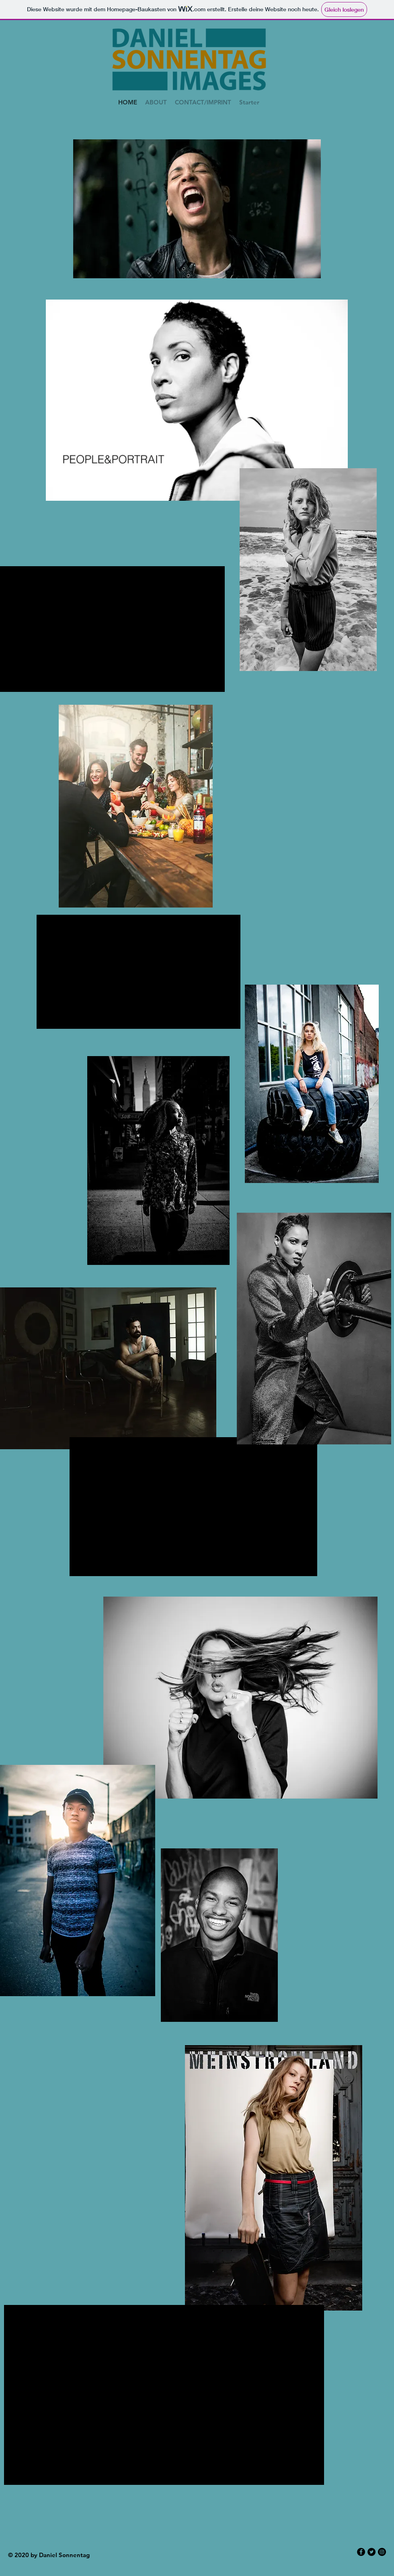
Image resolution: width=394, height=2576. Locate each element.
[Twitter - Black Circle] (371, 2552)
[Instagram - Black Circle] (382, 2552)
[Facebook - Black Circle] (361, 2552)
